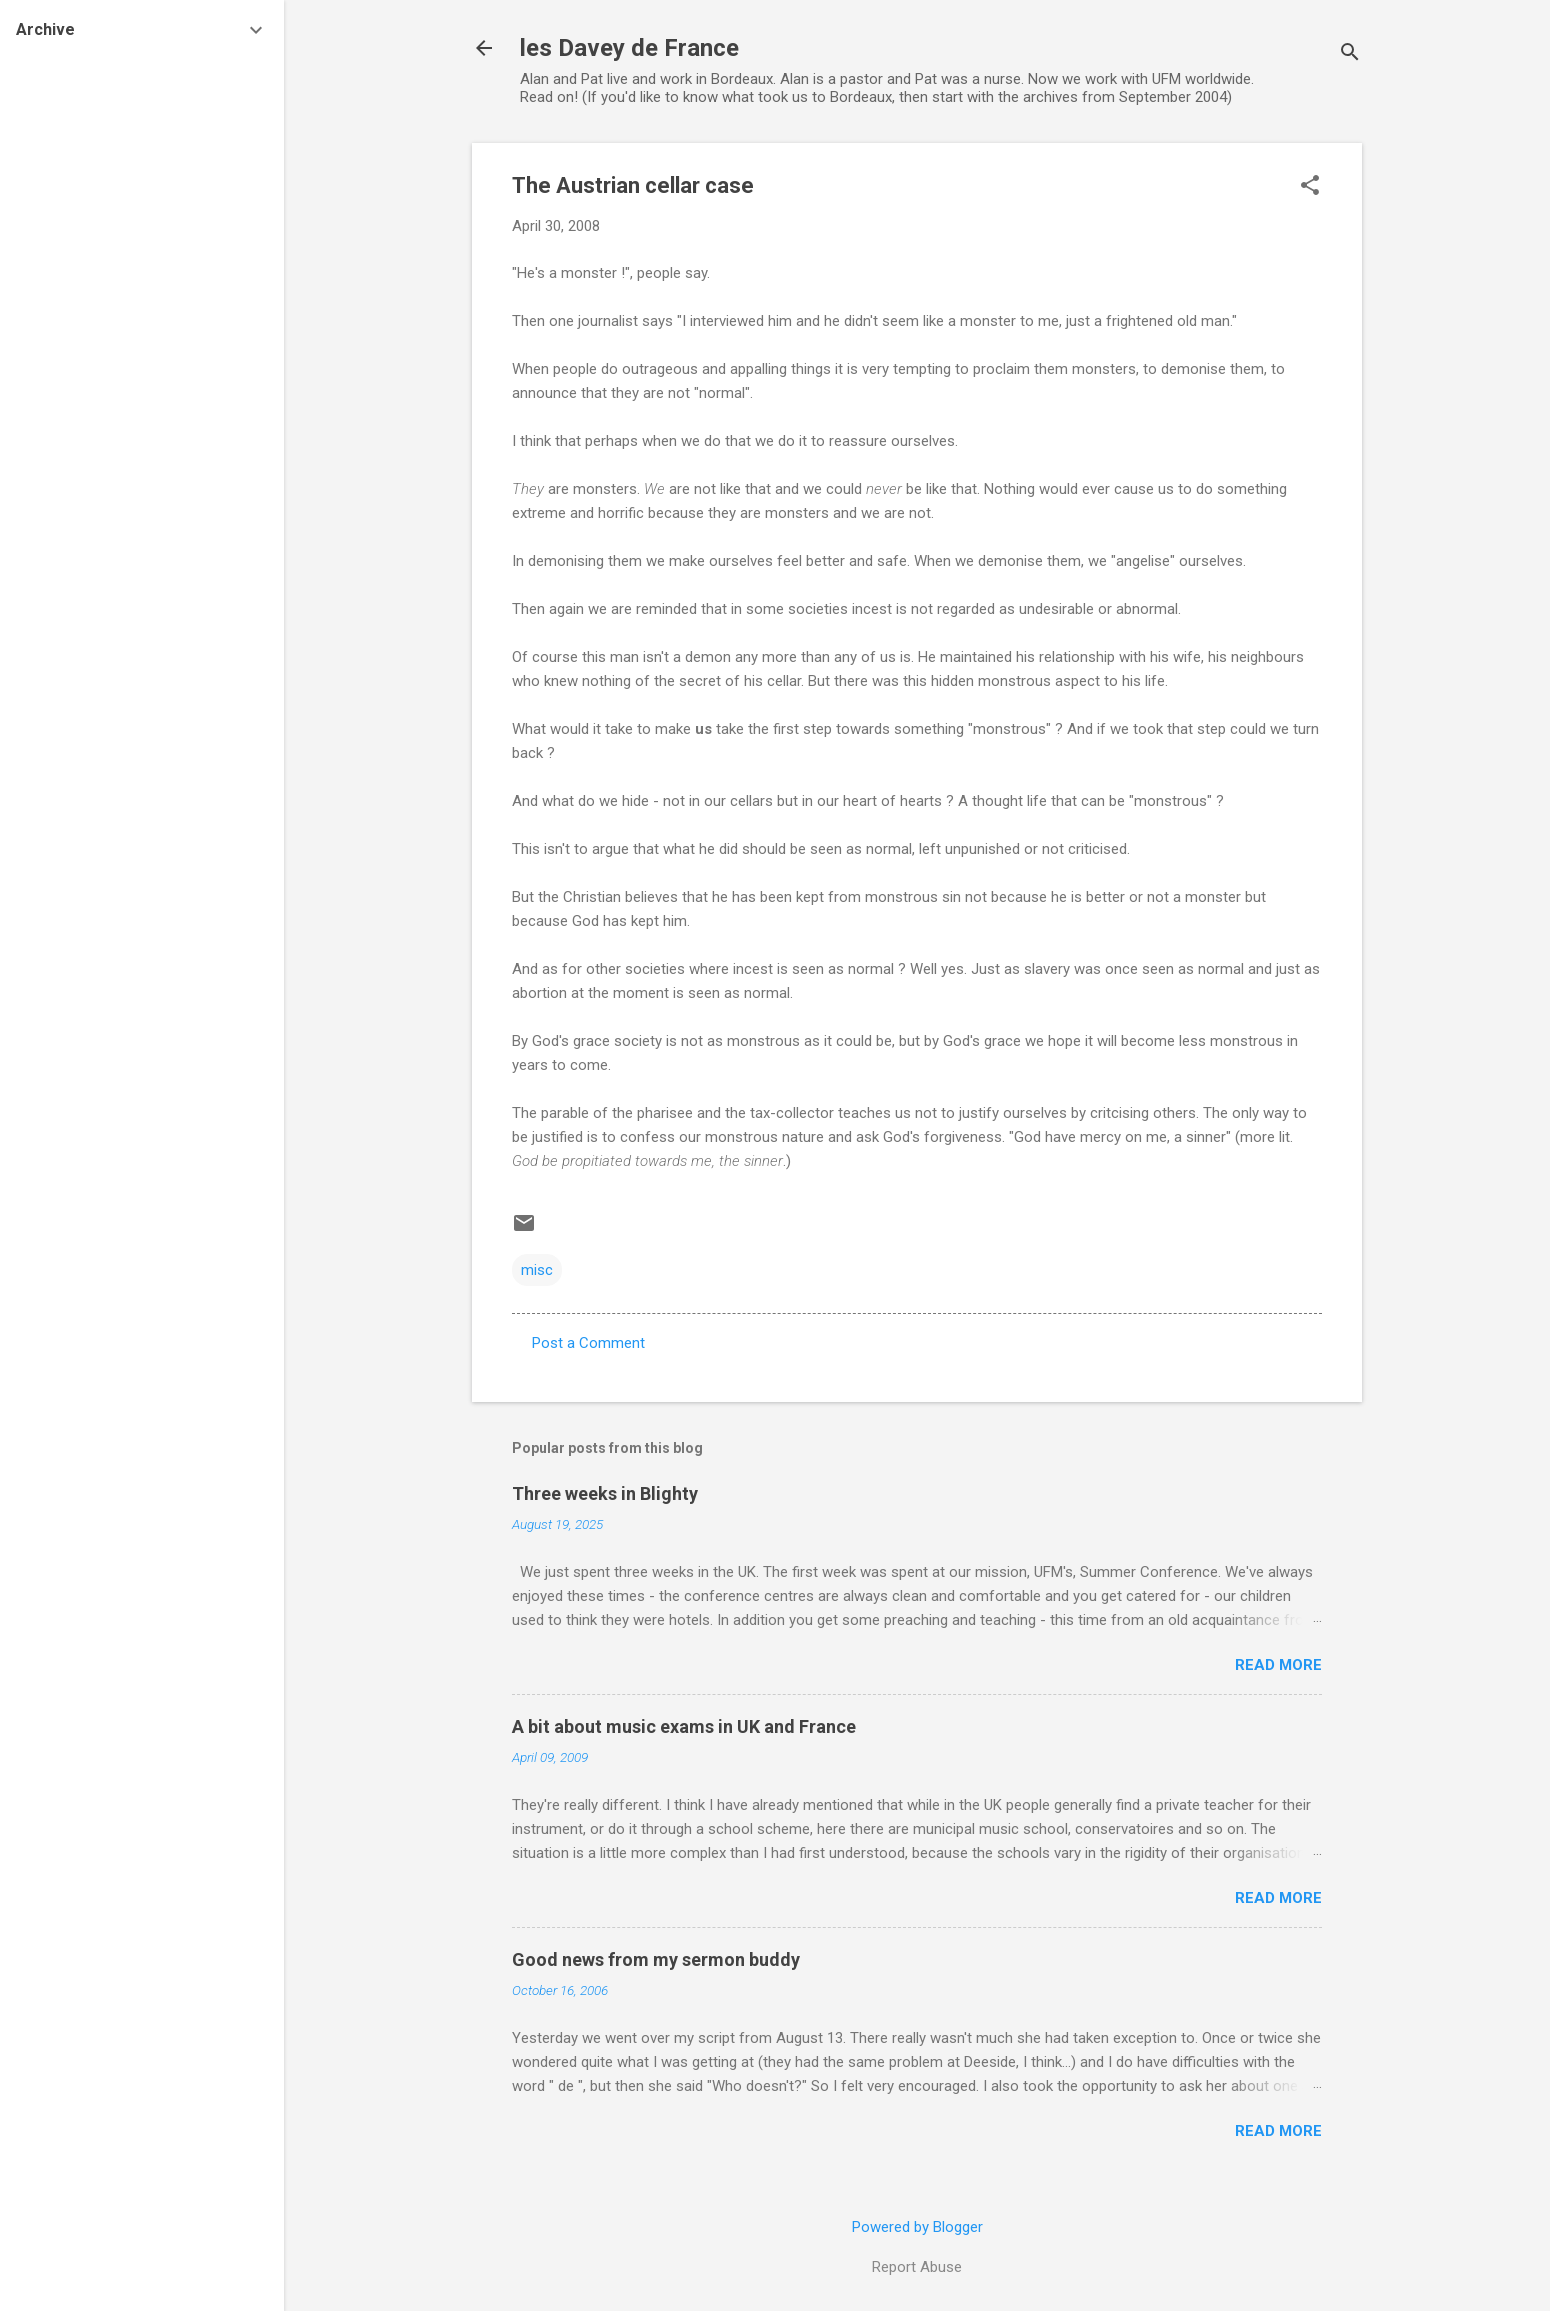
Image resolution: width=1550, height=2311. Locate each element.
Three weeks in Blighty (605, 1493)
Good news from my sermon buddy (656, 1959)
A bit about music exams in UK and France (684, 1726)
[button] (1310, 187)
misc (537, 1270)
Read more (1278, 1665)
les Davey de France (629, 48)
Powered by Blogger (917, 2227)
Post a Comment (588, 1343)
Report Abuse (917, 2267)
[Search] (1350, 54)
